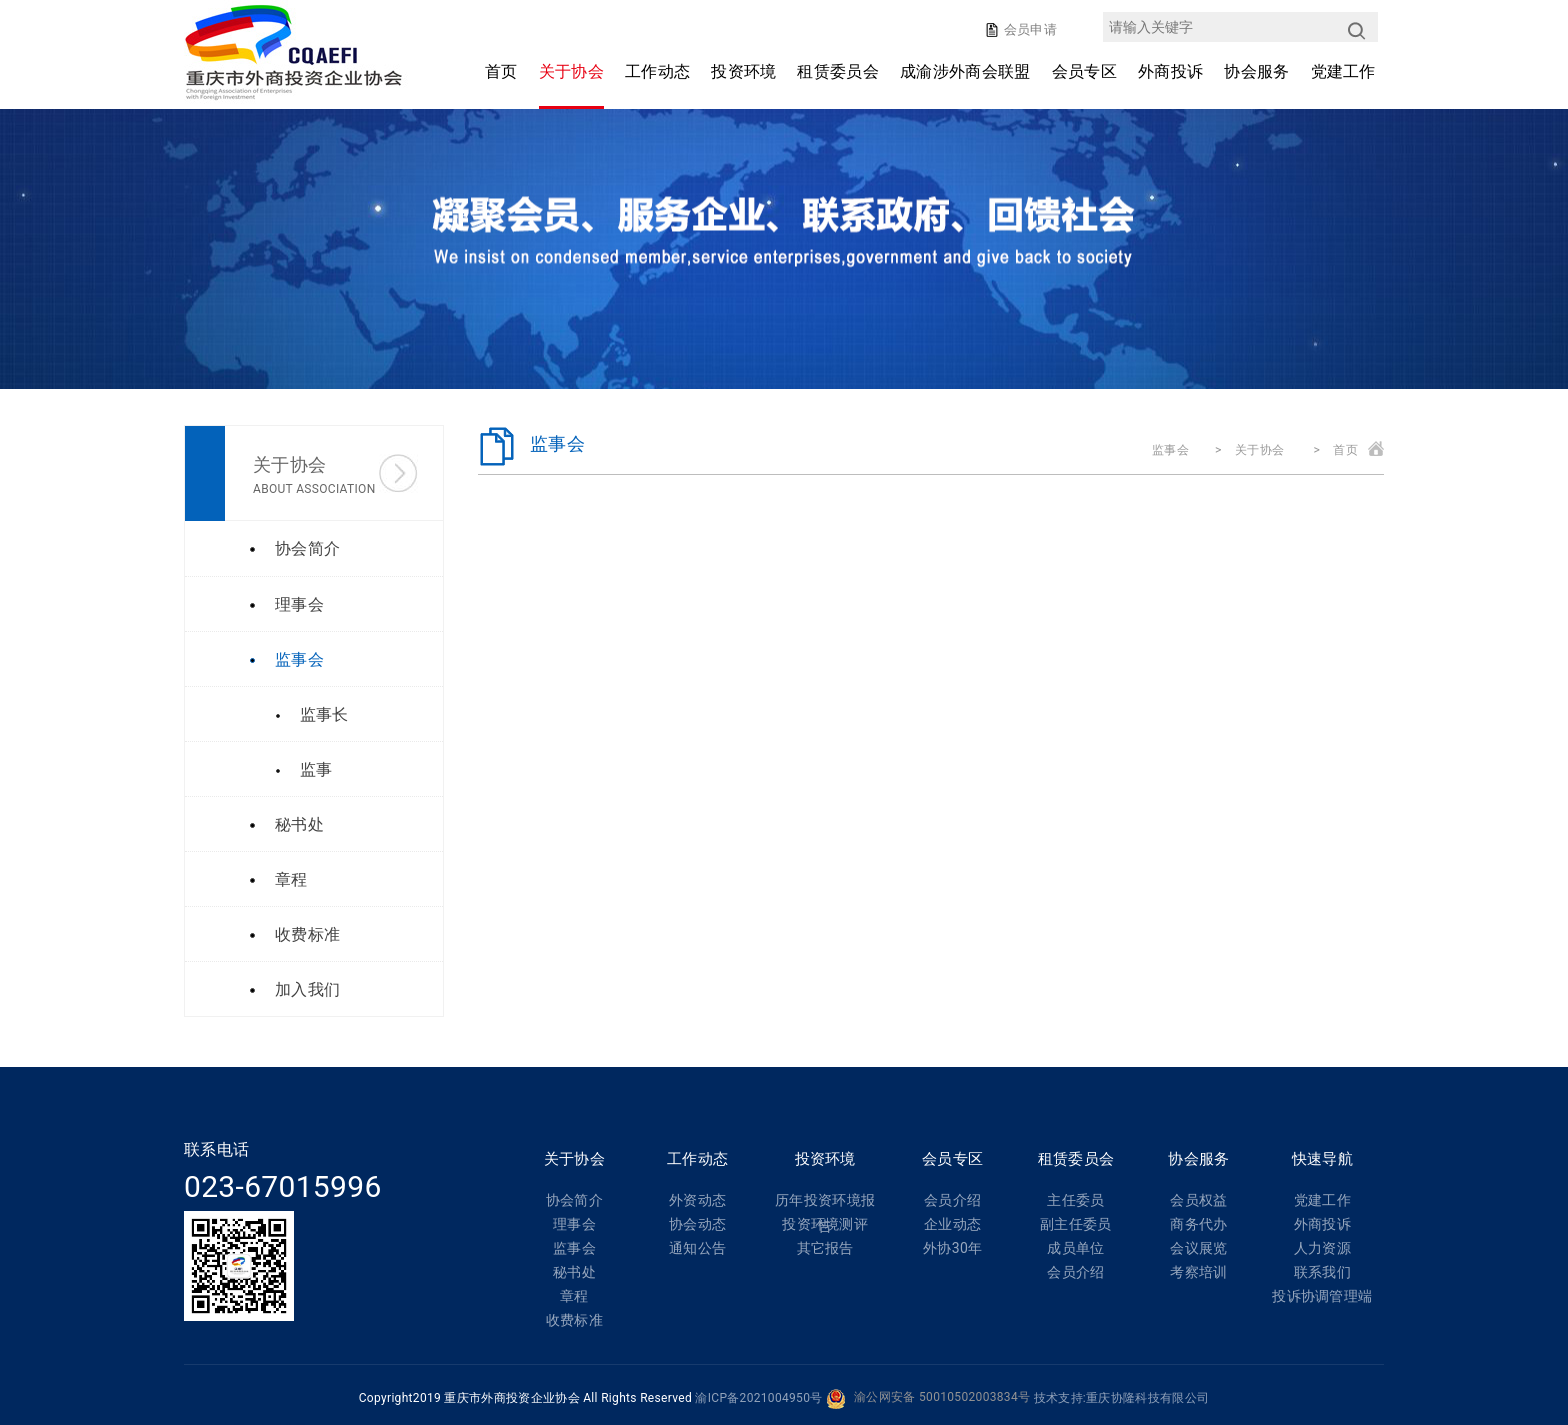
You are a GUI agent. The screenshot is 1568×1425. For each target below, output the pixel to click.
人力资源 (1322, 1248)
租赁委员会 (838, 71)
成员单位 (1075, 1248)
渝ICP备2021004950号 (758, 1398)
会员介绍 (952, 1200)
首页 (501, 71)
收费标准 (574, 1320)
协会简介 (574, 1200)
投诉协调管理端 (1322, 1296)
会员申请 (1028, 29)
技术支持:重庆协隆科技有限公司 (1122, 1398)
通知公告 (697, 1248)
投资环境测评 (825, 1224)
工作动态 (657, 71)
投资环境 (743, 71)
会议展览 (1198, 1248)
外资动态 (697, 1200)
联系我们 (1322, 1272)
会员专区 (1084, 71)
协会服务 (1256, 71)
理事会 (574, 1224)
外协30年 (952, 1248)
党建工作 (1343, 71)
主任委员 (1075, 1200)
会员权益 (1198, 1200)
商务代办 (1198, 1224)
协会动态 (697, 1224)
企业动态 (952, 1224)
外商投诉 (1170, 71)
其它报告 (825, 1248)
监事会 (1170, 450)
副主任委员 (1076, 1224)
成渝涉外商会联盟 (965, 71)
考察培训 (1198, 1272)
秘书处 (574, 1272)
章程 (574, 1296)
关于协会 (571, 71)
